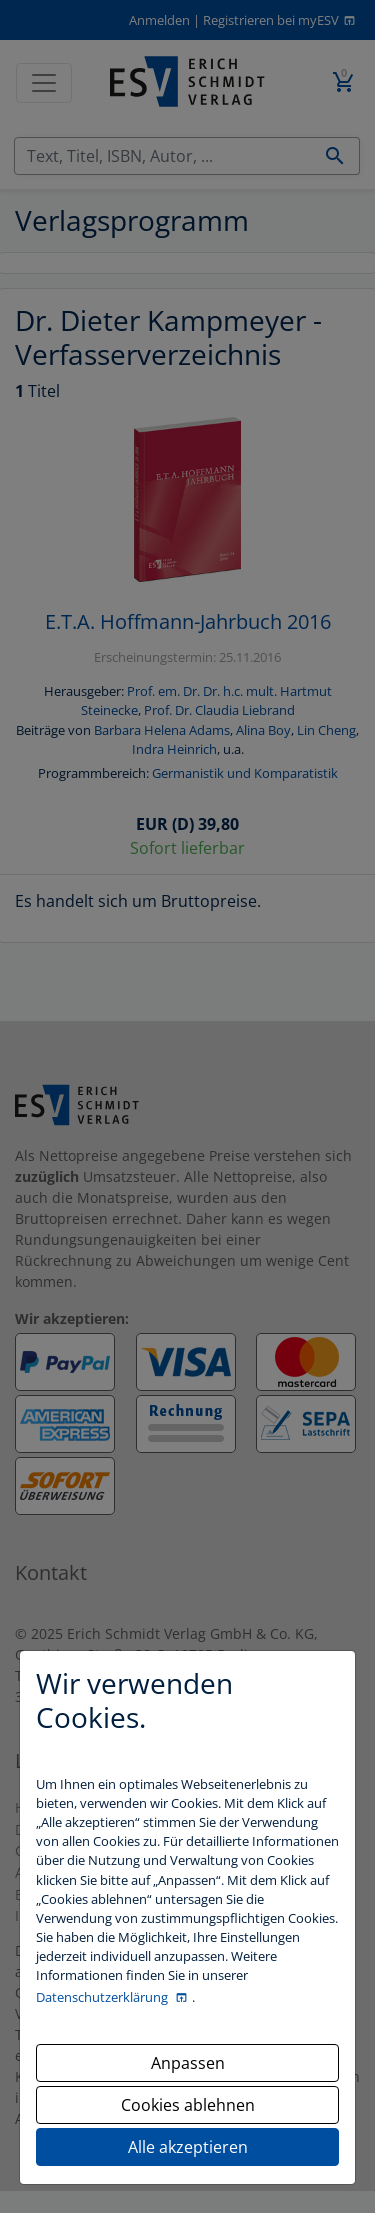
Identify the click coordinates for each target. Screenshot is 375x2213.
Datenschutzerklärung (103, 1997)
